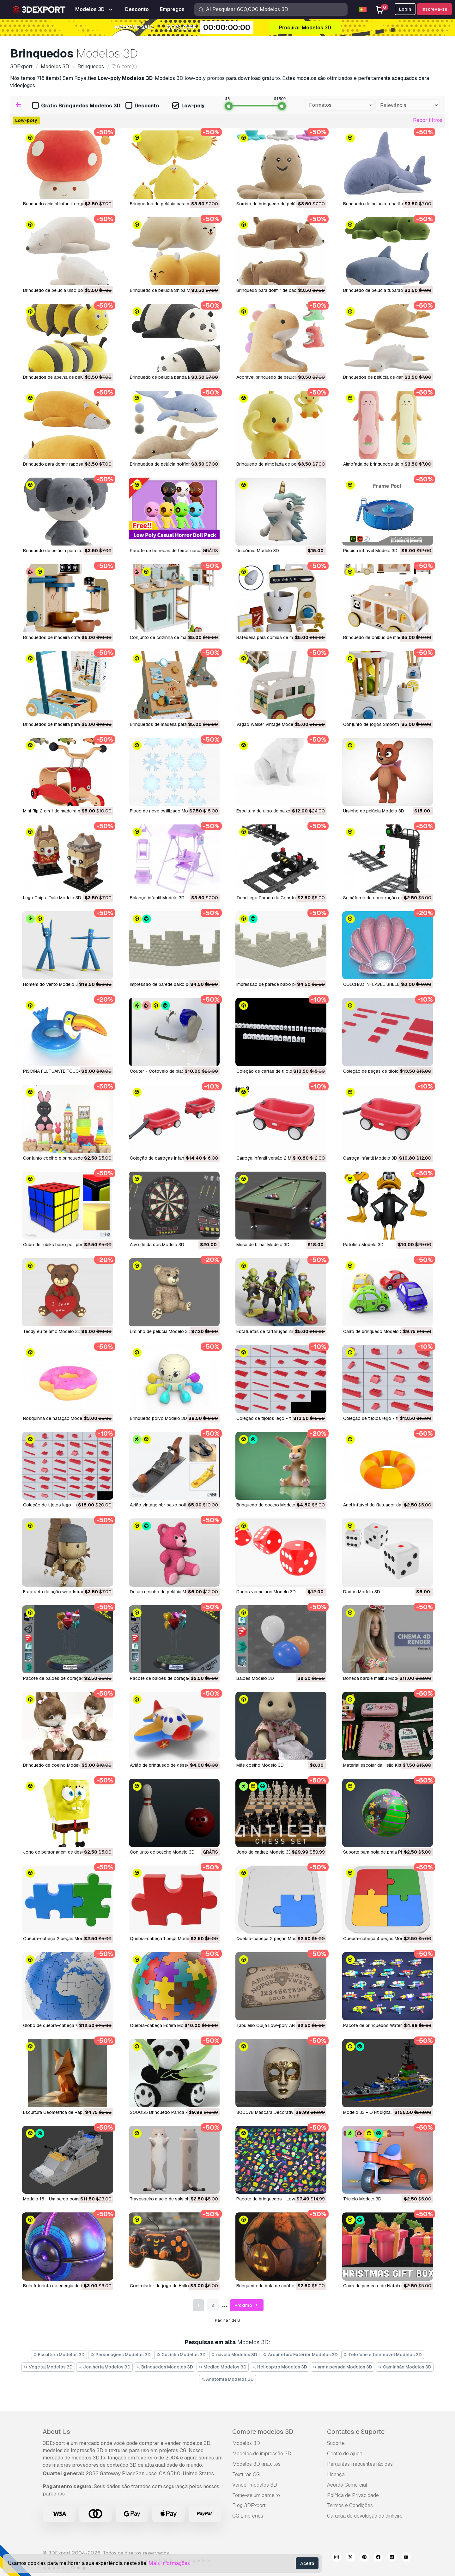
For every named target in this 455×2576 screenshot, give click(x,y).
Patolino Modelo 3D (363, 1244)
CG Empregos (247, 2516)
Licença (336, 2474)
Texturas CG (246, 2474)
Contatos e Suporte (356, 2432)
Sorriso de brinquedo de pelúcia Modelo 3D (280, 204)
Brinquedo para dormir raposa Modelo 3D (65, 464)
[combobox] (339, 105)
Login (405, 9)
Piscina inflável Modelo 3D (370, 550)
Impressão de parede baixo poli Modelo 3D (173, 984)
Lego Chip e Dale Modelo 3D (52, 898)
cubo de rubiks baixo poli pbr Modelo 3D (64, 1244)
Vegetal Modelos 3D (48, 2367)
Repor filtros (427, 120)
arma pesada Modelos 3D (343, 2367)
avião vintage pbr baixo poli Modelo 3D (169, 1505)
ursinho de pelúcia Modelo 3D (160, 1331)
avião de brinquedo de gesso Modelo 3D (171, 1765)
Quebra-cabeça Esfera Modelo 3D (164, 2025)
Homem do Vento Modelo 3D (52, 984)
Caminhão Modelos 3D (404, 2367)
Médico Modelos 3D (223, 2367)
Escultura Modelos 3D (59, 2354)
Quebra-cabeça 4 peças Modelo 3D (380, 1938)
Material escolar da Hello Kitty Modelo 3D (385, 1765)
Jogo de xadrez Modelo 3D (264, 1852)
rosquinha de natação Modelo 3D (58, 1418)
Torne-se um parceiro (256, 2495)
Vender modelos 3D (254, 2485)
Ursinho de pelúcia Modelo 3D (373, 811)
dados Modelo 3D (361, 1592)
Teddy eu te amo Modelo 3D (52, 1331)
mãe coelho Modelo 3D (260, 1765)
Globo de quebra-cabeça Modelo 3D (60, 2025)
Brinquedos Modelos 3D (164, 2367)
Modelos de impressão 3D (261, 2453)
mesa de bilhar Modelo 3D (262, 1244)
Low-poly (188, 106)
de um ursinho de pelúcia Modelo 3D (167, 1592)
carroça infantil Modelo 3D (370, 1158)
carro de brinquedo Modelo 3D (374, 1331)
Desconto (142, 106)
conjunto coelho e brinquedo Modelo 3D (64, 1158)
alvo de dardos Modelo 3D (157, 1244)
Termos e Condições (350, 2505)
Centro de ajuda (344, 2453)
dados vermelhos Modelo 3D (266, 1592)
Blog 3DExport (249, 2505)
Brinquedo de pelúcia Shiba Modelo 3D (169, 290)
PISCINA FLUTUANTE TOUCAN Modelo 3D (65, 1071)
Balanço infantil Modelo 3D (157, 898)
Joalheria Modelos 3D (104, 2367)
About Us (56, 2432)
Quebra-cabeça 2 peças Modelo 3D (60, 1938)
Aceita (307, 2563)
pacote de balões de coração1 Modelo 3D (173, 1678)
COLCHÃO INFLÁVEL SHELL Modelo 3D (383, 984)
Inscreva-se (434, 9)
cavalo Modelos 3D (234, 2354)
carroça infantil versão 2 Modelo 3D (273, 1158)
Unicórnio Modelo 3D (257, 550)
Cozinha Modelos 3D (181, 2354)
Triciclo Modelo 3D (362, 2199)
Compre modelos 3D (262, 2432)
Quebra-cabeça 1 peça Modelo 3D (165, 1938)
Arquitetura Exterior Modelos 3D (300, 2354)
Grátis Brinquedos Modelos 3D (76, 106)
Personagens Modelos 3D (120, 2354)
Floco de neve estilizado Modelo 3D (167, 811)
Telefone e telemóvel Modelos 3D (382, 2354)
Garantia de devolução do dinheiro (365, 2516)
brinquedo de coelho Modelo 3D (269, 1505)
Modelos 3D (246, 2443)
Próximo (246, 2305)
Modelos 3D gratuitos (256, 2464)
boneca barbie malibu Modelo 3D (376, 1678)
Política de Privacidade (353, 2495)
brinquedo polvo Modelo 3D (158, 1418)
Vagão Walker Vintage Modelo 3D (270, 724)
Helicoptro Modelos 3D (279, 2367)
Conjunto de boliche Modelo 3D (162, 1852)
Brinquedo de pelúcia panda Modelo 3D (170, 377)
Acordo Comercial (347, 2485)
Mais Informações (169, 2563)
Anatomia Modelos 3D (227, 2379)
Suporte (336, 2443)
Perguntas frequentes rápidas (360, 2464)
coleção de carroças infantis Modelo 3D (171, 1158)
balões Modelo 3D (255, 1678)
